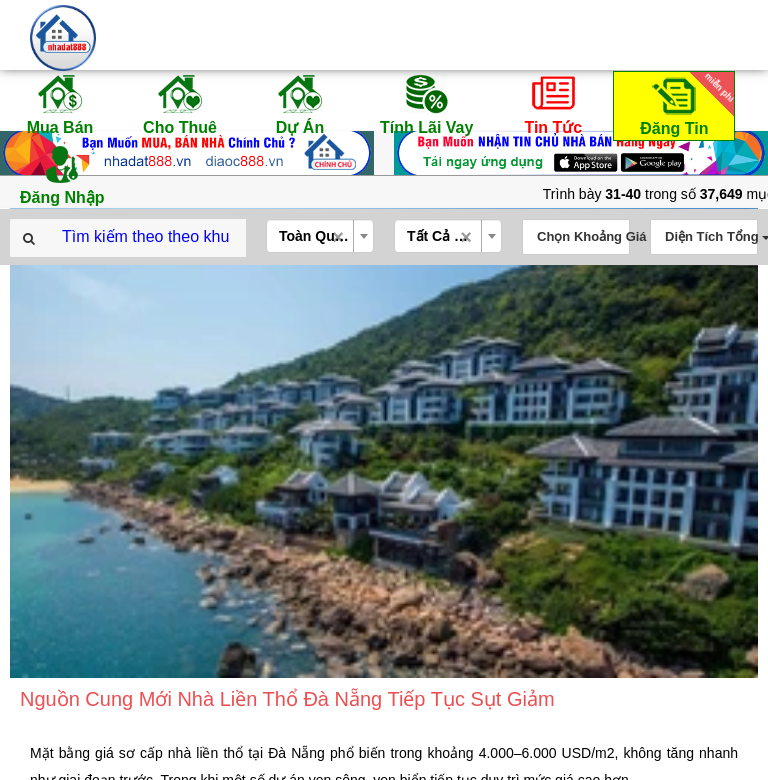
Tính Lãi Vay (426, 104)
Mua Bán (60, 104)
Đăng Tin (684, 104)
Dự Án (300, 104)
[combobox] (320, 236)
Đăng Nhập (62, 174)
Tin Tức (553, 104)
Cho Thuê (180, 104)
